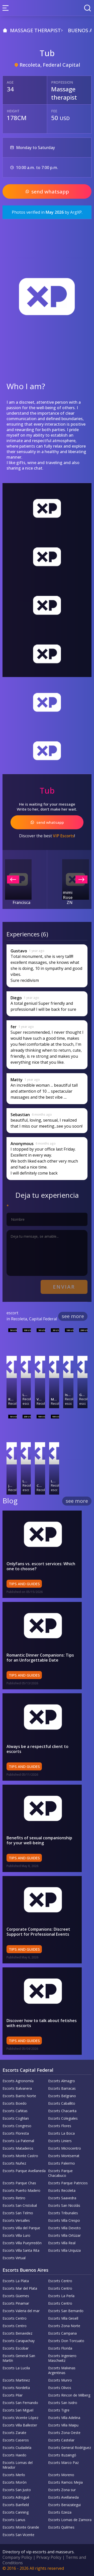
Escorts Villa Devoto (64, 2228)
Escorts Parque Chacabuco (60, 2173)
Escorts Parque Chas (19, 2183)
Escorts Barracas (62, 2088)
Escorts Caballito (61, 2103)
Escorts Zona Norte (64, 2325)
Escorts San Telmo (18, 2213)
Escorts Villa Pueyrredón (22, 2242)
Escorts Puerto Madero (21, 2190)
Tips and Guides (24, 1583)
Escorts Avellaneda (63, 2497)
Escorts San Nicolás (64, 2205)
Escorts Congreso (17, 2125)
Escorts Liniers (60, 2140)
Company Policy (17, 2557)
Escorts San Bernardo (65, 2310)
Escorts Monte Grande (21, 2527)
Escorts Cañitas (15, 2110)
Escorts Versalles (16, 2220)
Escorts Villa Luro (16, 2235)
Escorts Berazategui (64, 2504)
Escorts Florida (60, 2348)
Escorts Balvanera (17, 2088)
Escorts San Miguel (18, 2410)
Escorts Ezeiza (59, 2512)
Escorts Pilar (13, 2395)
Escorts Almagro (61, 2080)
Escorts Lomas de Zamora (69, 2519)
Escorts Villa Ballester (20, 2425)
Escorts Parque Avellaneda (24, 2170)
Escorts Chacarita (62, 2110)
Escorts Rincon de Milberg (69, 2395)
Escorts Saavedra (62, 2198)
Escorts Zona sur (62, 2489)
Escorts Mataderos (18, 2148)
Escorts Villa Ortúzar (64, 2235)
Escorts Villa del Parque (21, 2228)
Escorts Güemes (16, 2295)
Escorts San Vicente (18, 2534)
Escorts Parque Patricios (68, 2183)
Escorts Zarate (14, 2432)
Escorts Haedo (14, 2455)
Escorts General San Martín (19, 2358)
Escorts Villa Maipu (63, 2425)
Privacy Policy (48, 2557)
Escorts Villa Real (61, 2242)
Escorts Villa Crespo (64, 2220)
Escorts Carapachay (19, 2340)
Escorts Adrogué (16, 2497)
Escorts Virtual (14, 2257)
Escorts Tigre (58, 2410)
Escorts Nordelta (16, 2387)
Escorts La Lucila (16, 2368)
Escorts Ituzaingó (62, 2455)
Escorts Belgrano (62, 2095)
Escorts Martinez (16, 2380)
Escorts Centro (60, 2280)
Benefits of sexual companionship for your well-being (39, 1840)
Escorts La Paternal (18, 2140)
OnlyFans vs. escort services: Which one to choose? (41, 1566)
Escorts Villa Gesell (63, 2318)
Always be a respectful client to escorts (37, 1749)
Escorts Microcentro (64, 2148)
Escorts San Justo (17, 2489)
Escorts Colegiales (63, 2118)
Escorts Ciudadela (17, 2447)
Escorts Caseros (16, 2440)
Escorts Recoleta (61, 2190)
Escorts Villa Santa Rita (21, 2250)
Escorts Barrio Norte (19, 2095)
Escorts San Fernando (20, 2402)
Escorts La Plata (16, 2280)
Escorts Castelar (61, 2440)
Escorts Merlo (14, 2474)
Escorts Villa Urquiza (64, 2250)
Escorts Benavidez (17, 2333)
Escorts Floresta (16, 2133)
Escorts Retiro (14, 2198)
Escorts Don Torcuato (66, 2340)
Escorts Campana (62, 2333)
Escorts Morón (15, 2482)
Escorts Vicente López (20, 2417)
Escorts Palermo (61, 2163)
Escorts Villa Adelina (64, 2417)
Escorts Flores (59, 2125)
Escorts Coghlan (16, 2118)
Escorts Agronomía (18, 2080)
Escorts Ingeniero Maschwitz (62, 2358)
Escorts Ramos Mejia (65, 2482)
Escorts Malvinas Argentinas (61, 2370)
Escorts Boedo (15, 2103)
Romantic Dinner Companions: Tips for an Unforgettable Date (40, 1658)
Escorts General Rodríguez (69, 2447)
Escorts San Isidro (62, 2402)
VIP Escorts (63, 836)
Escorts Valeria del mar (21, 2310)
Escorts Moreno (61, 2474)
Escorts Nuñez (14, 2163)
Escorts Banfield (16, 2504)
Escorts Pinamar (16, 2303)
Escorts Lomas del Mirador (18, 2465)
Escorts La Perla (61, 2295)
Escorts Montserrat (63, 2155)
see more (73, 1316)
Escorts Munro (60, 2380)
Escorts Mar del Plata (20, 2288)
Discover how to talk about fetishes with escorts (42, 2023)
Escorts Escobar (16, 2348)
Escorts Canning (16, 2512)
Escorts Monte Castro (20, 2155)
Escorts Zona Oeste (64, 2432)
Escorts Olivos (59, 2387)
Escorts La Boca (61, 2133)
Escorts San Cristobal (20, 2205)
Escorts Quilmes (61, 2527)
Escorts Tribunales (63, 2213)
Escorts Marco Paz (63, 2462)
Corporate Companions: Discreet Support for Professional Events (38, 1932)
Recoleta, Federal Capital (50, 64)
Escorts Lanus (14, 2519)
